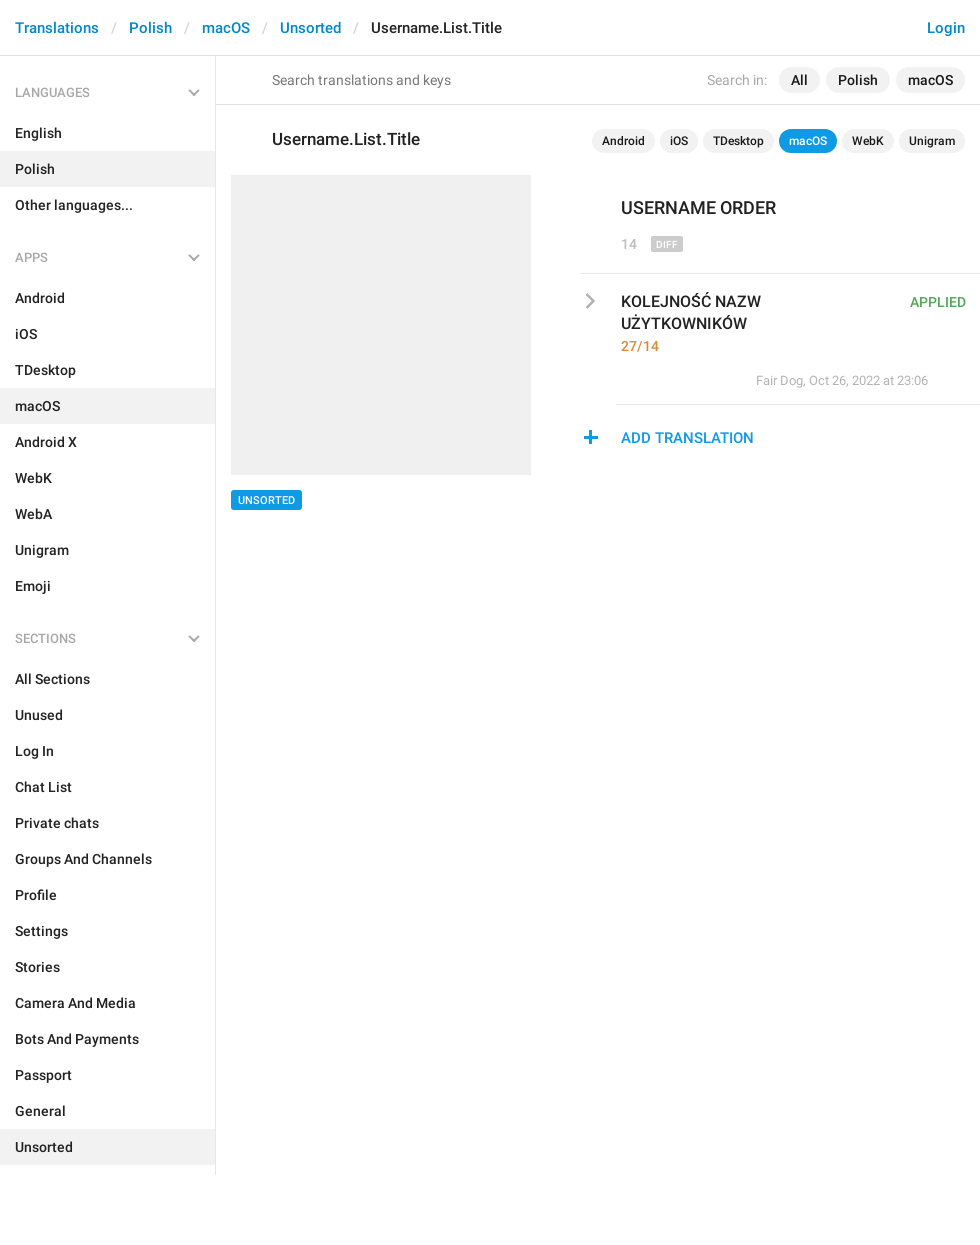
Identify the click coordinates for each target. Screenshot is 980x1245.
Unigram (932, 141)
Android (623, 141)
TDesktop (738, 141)
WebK (868, 141)
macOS (226, 28)
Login (946, 28)
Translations (57, 28)
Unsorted (310, 28)
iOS (679, 141)
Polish (150, 28)
